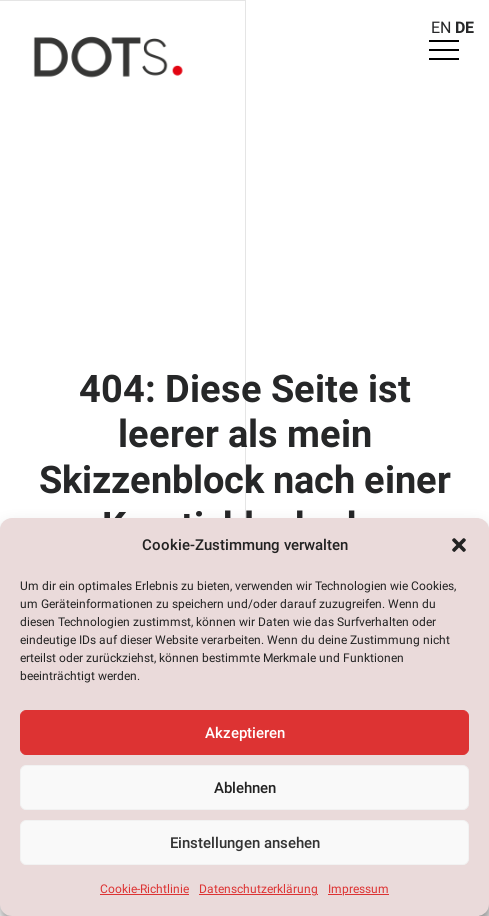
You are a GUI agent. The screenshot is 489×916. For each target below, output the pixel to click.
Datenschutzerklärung (258, 889)
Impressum (358, 889)
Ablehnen (245, 788)
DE (464, 27)
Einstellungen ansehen (245, 843)
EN (441, 27)
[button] (459, 545)
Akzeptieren (245, 733)
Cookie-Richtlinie (144, 889)
